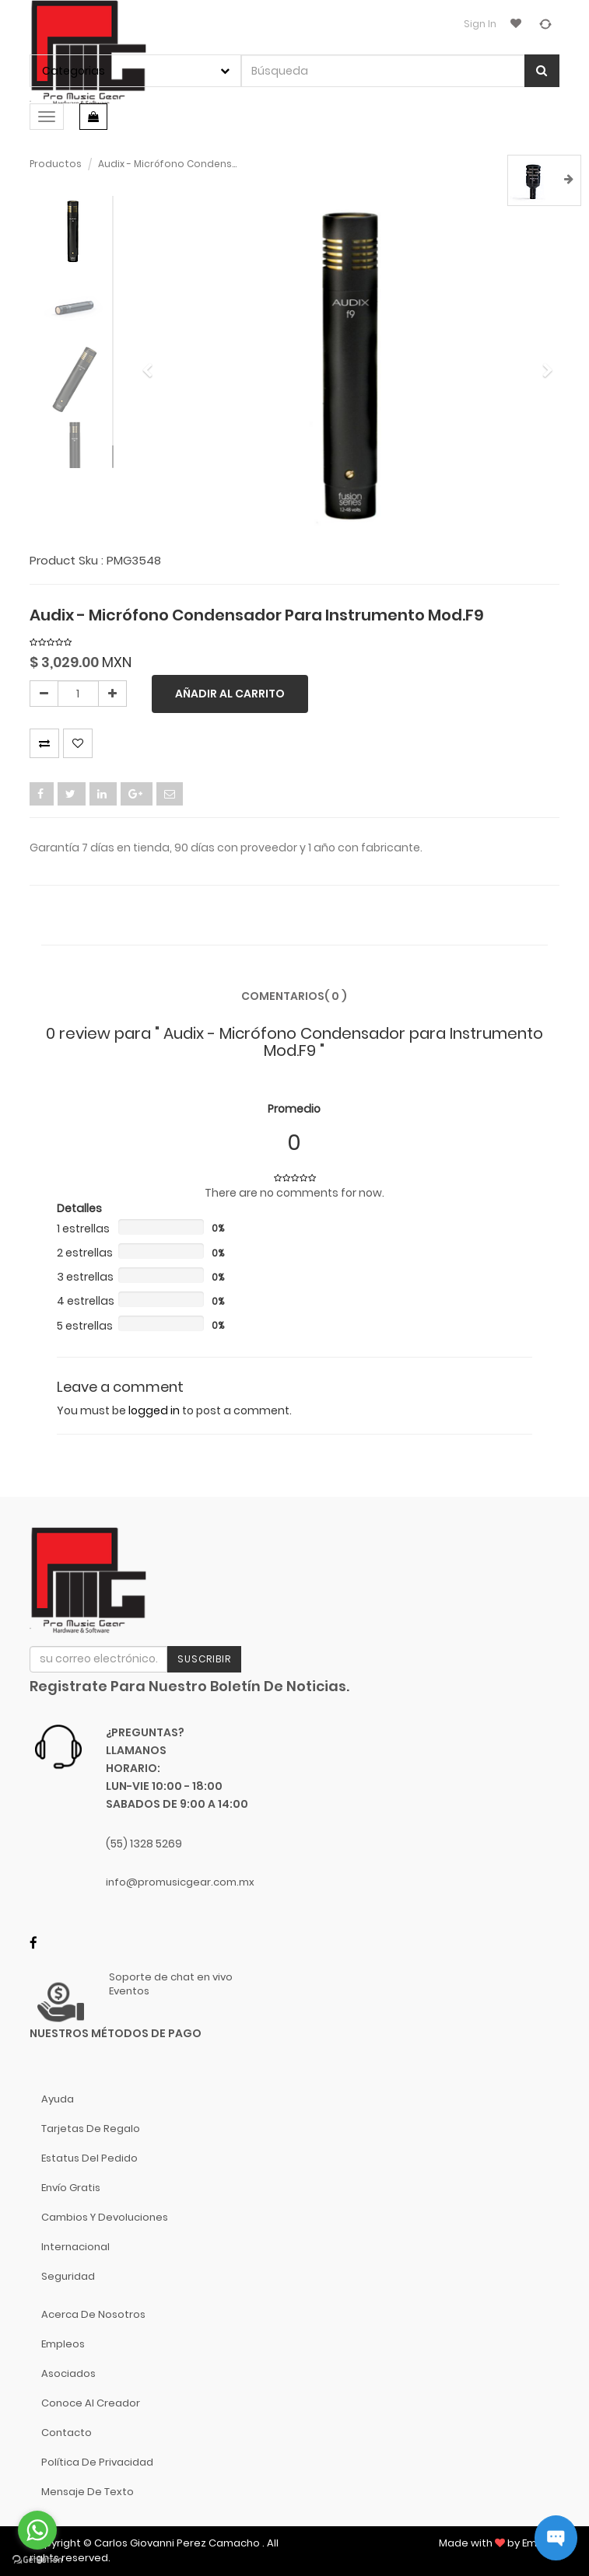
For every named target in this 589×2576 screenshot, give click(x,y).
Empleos (63, 2344)
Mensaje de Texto (87, 2491)
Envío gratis (70, 2187)
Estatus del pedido (89, 2158)
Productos (56, 163)
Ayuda (57, 2099)
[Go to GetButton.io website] (37, 2560)
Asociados (68, 2373)
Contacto (66, 2432)
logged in (154, 1410)
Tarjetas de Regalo (90, 2128)
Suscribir (204, 1658)
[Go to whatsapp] (37, 2530)
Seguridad (68, 2276)
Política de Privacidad (97, 2462)
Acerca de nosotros (93, 2314)
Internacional (75, 2246)
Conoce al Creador (90, 2403)
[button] (152, 363)
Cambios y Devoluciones (104, 2217)
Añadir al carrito (230, 693)
